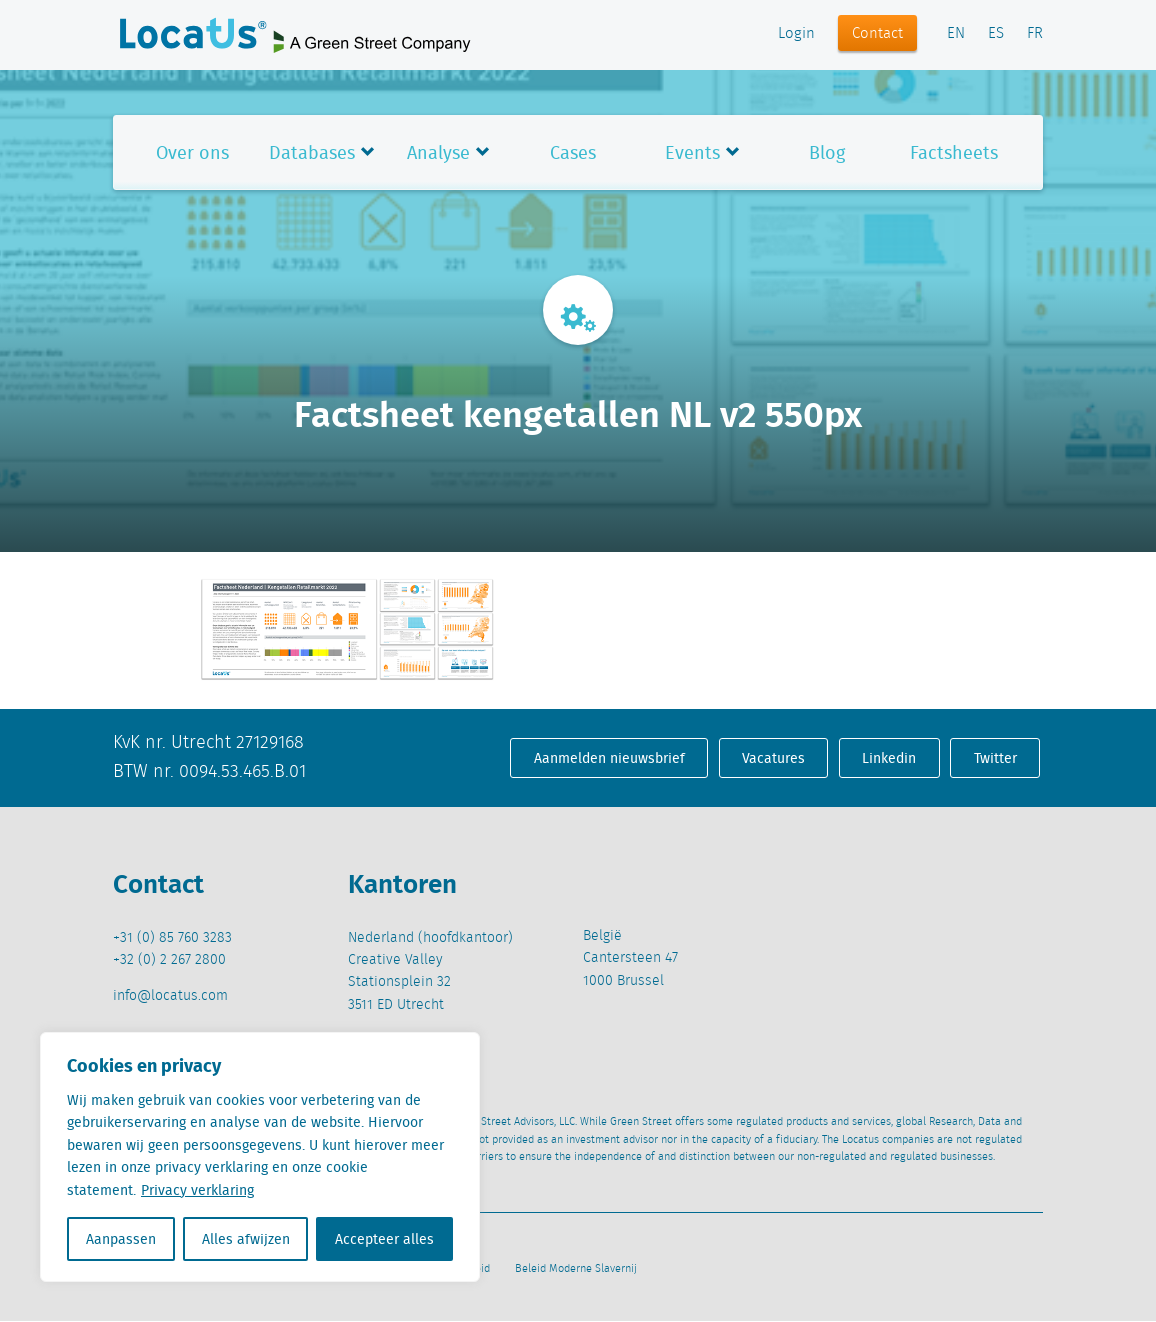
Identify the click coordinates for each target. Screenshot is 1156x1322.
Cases (573, 152)
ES (996, 34)
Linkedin (889, 758)
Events (692, 152)
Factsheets (954, 152)
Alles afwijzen (246, 1239)
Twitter (995, 758)
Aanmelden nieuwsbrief (609, 758)
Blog (827, 152)
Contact (877, 34)
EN (956, 34)
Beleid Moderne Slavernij (576, 1269)
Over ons (192, 152)
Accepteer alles (384, 1239)
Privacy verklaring (197, 1190)
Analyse (438, 152)
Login (796, 34)
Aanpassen (121, 1239)
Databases (312, 152)
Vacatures (773, 758)
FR (1035, 34)
